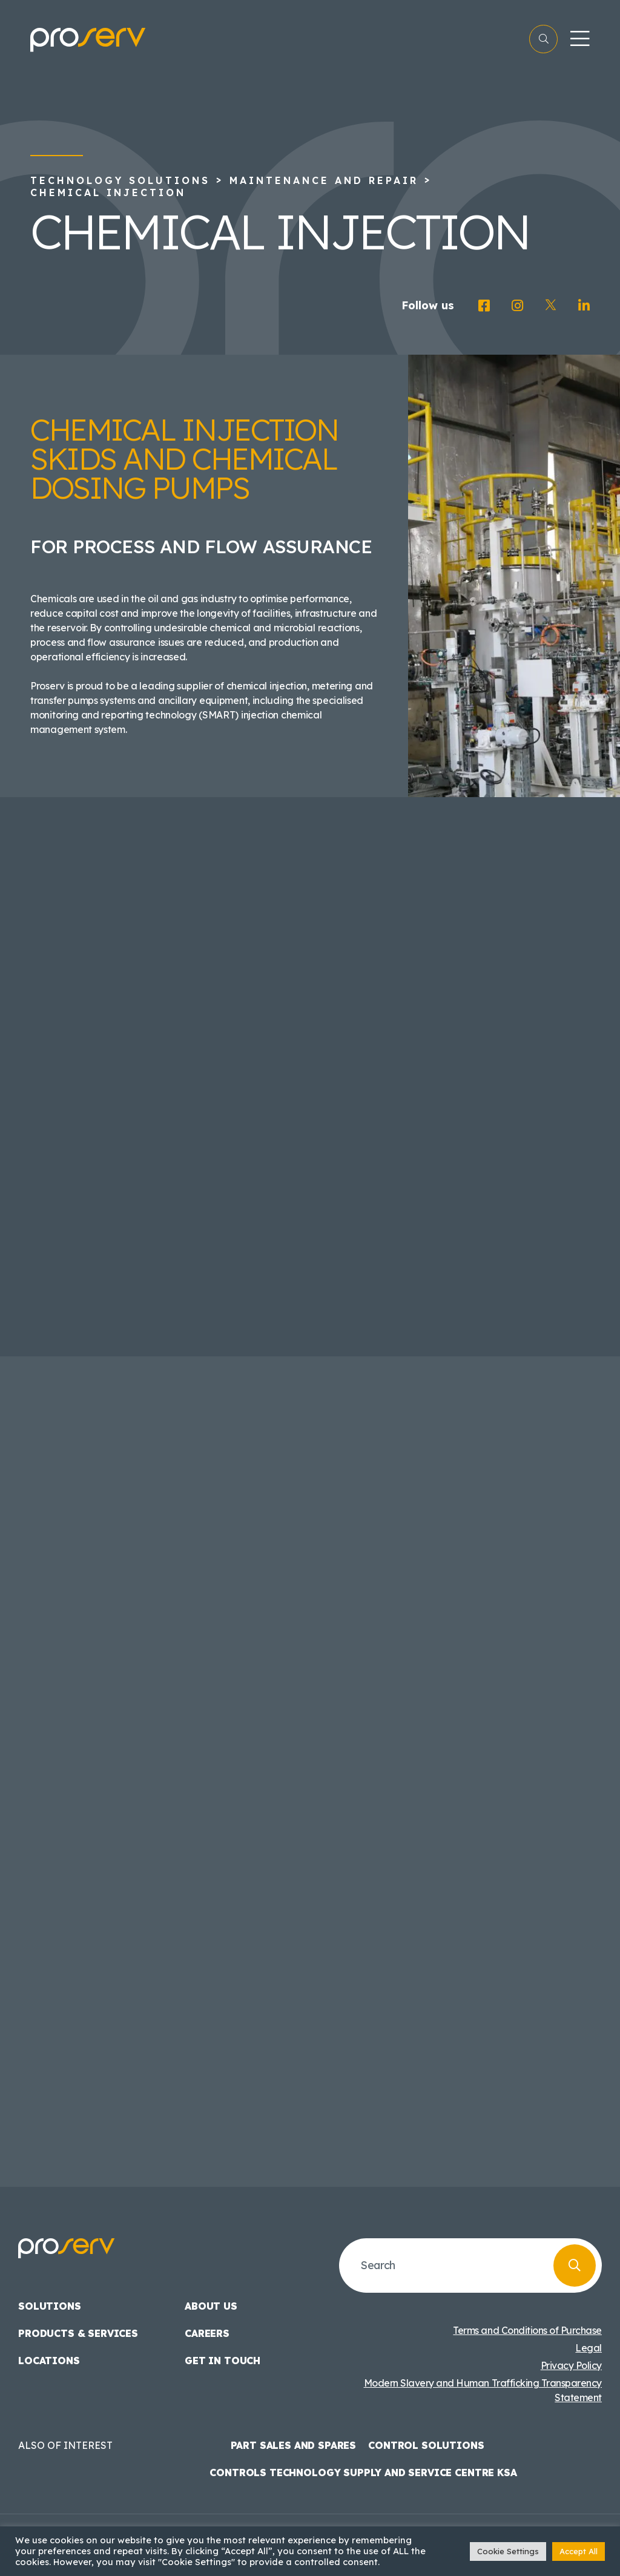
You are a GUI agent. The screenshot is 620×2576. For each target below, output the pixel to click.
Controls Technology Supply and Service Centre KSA (362, 2472)
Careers (207, 2333)
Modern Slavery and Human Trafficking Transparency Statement (483, 2390)
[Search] (574, 2265)
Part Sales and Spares (294, 2445)
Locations (49, 2360)
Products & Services (78, 2333)
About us (211, 2306)
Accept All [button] (578, 2551)
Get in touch (222, 2360)
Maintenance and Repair (323, 180)
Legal (588, 2348)
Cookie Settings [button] (508, 2551)
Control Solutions (426, 2445)
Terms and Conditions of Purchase (527, 2330)
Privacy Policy (571, 2365)
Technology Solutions (120, 180)
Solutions (49, 2306)
